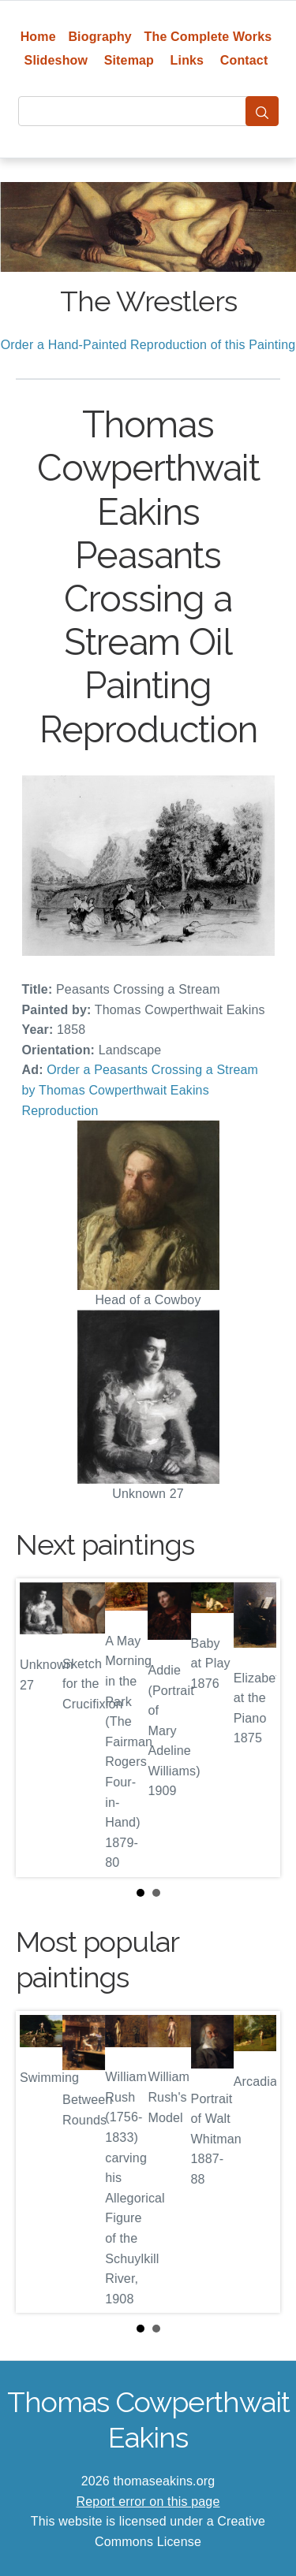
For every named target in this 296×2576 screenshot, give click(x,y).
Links (187, 60)
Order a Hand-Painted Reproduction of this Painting (148, 344)
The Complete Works (208, 36)
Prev (40, 1728)
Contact (244, 60)
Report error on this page (148, 2501)
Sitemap (129, 60)
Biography (100, 36)
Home (38, 36)
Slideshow (56, 60)
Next (255, 1728)
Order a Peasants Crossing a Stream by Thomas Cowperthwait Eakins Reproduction (140, 1090)
